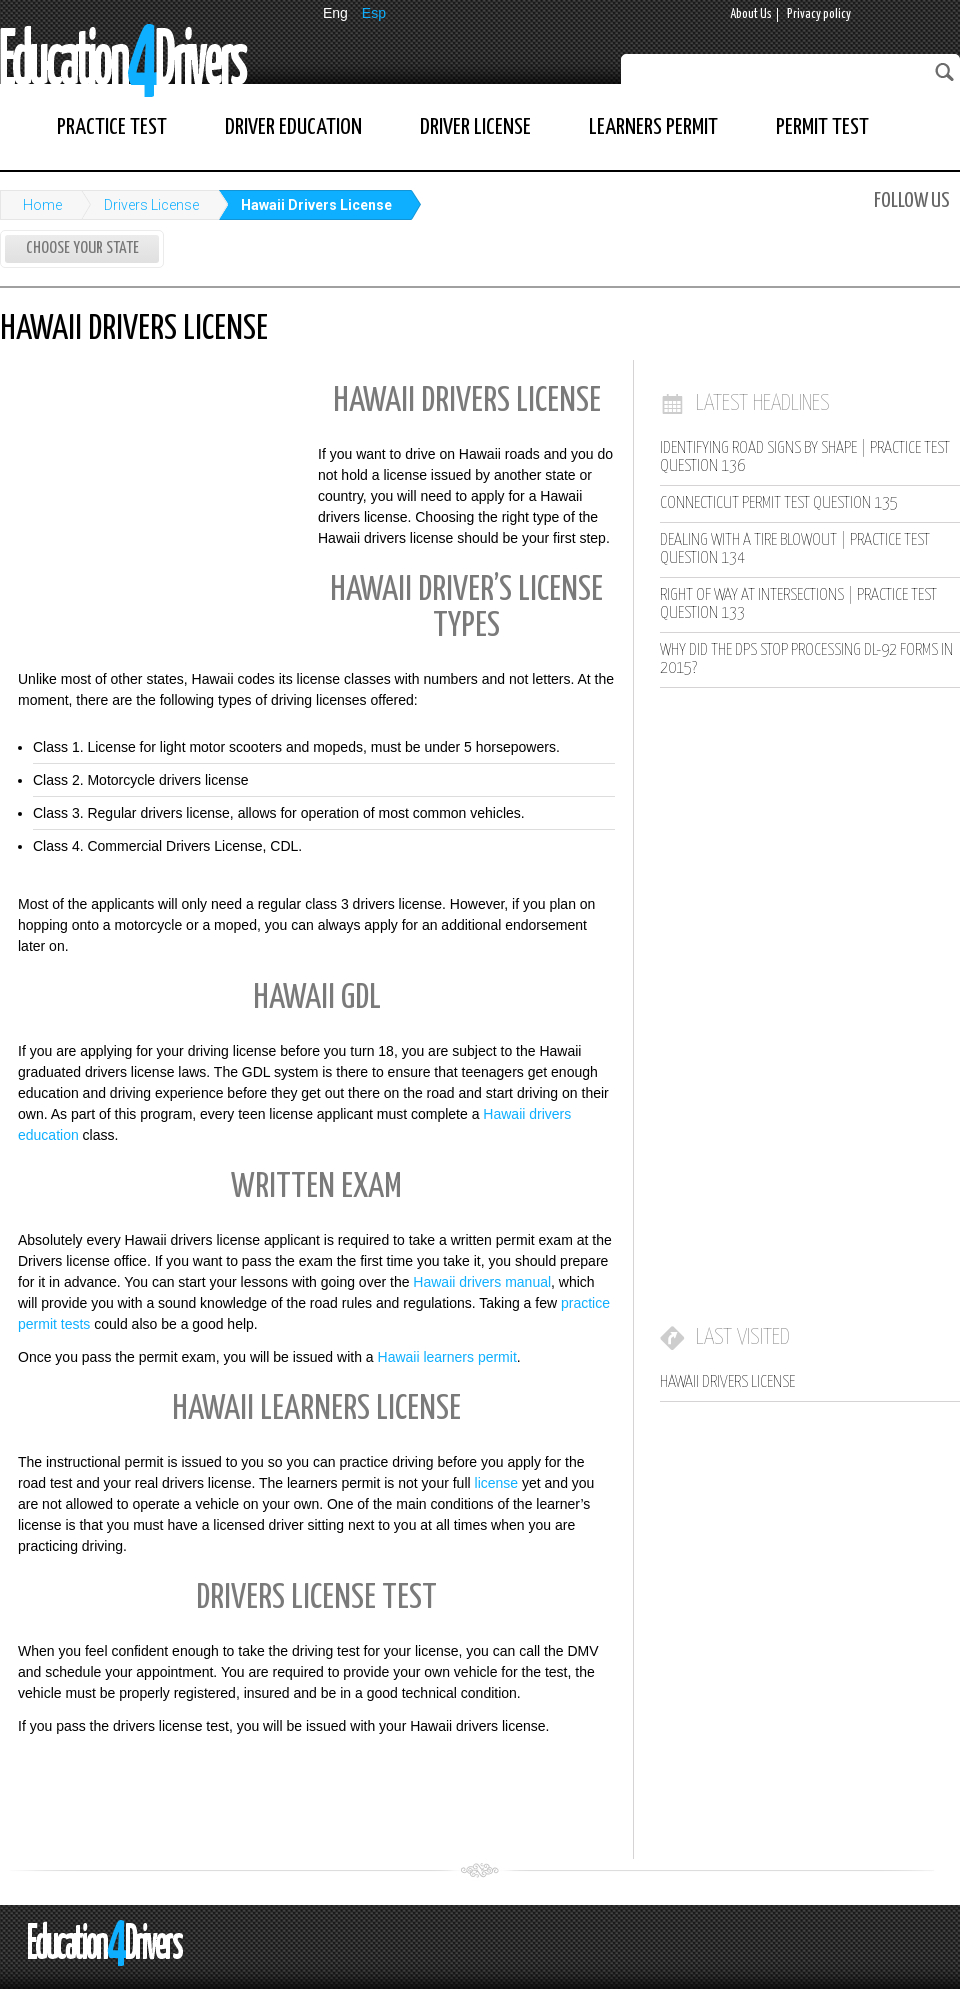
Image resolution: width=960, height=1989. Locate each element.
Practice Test (112, 127)
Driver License (475, 127)
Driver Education (293, 127)
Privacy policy (819, 14)
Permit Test (822, 127)
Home (42, 205)
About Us (751, 14)
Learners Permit (653, 127)
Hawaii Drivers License (316, 205)
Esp (374, 13)
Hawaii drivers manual (482, 1282)
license (497, 1483)
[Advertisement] (150, 503)
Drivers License (151, 205)
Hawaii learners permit (447, 1357)
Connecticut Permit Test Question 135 (779, 503)
